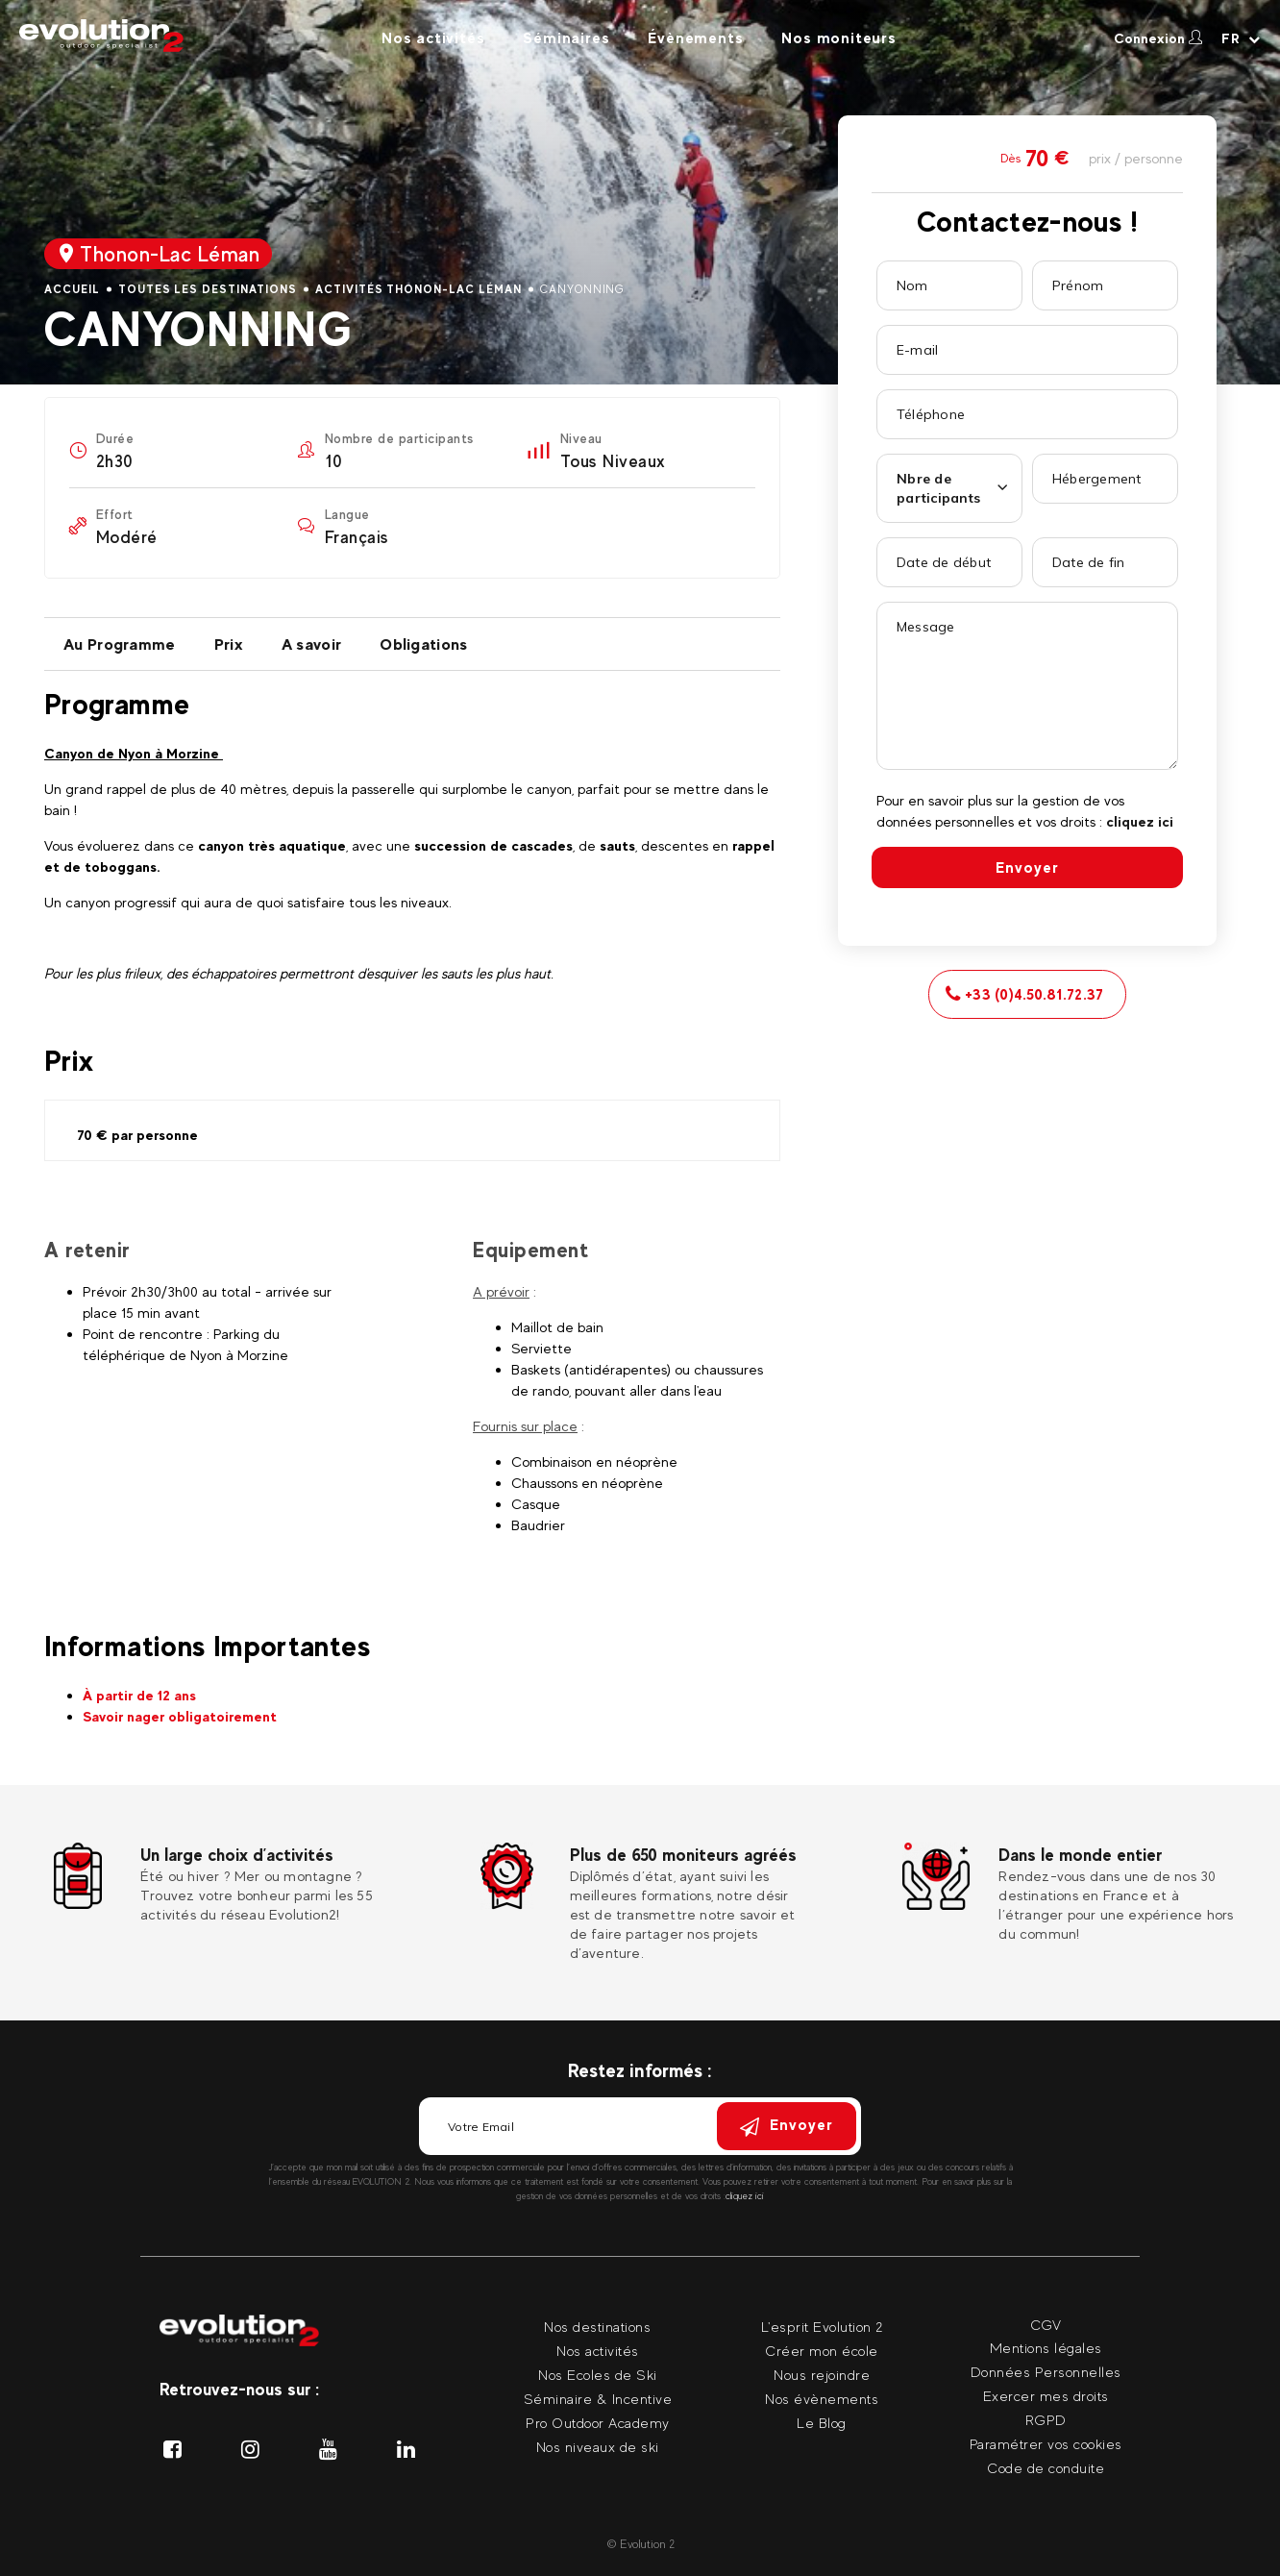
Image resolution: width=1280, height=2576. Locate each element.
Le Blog (822, 2423)
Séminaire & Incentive (598, 2398)
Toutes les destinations (207, 289)
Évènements (695, 38)
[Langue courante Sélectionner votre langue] (1241, 38)
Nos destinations (597, 2326)
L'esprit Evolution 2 (822, 2326)
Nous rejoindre (822, 2374)
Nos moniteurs (838, 38)
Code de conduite (1045, 2468)
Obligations (423, 644)
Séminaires (566, 38)
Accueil (72, 289)
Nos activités (433, 38)
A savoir (311, 644)
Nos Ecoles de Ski (597, 2374)
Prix (228, 644)
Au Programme (119, 644)
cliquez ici (1139, 821)
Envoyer (1027, 867)
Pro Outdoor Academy (598, 2423)
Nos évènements (821, 2398)
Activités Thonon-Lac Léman (418, 289)
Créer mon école (821, 2350)
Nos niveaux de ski (597, 2447)
